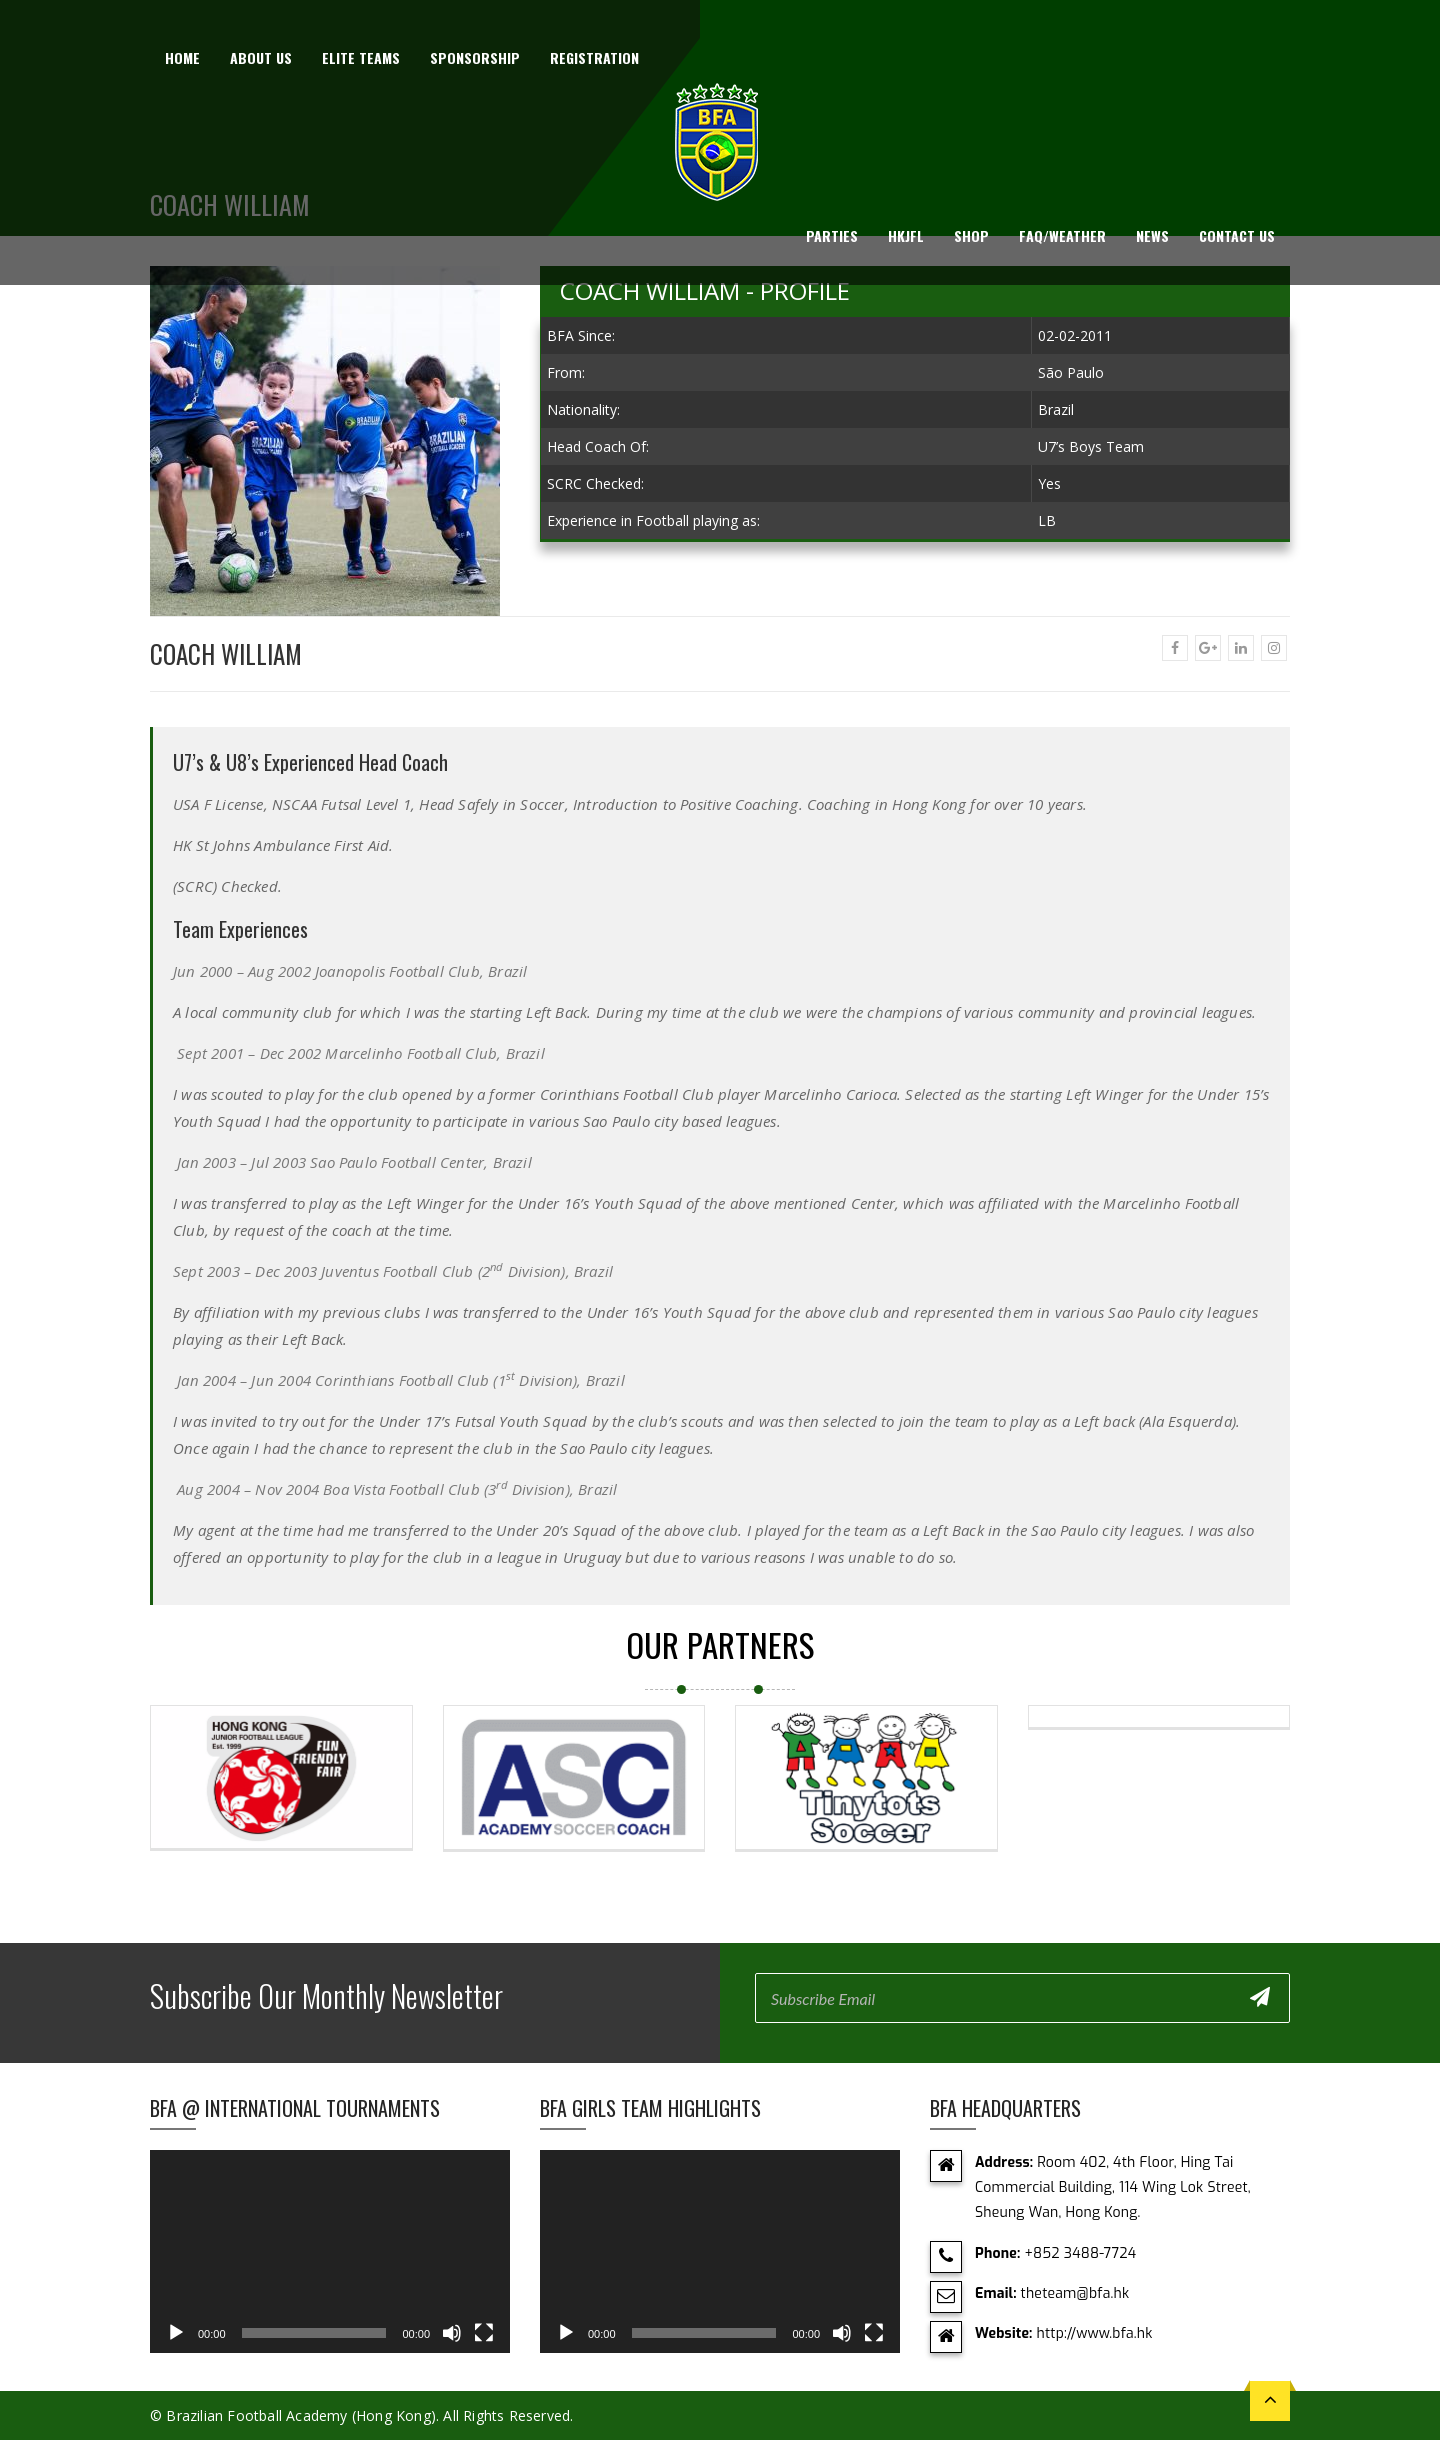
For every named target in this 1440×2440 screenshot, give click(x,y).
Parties (832, 235)
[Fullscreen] (484, 2333)
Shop (971, 235)
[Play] (176, 2333)
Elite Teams (361, 57)
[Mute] (452, 2333)
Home (182, 57)
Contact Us (1237, 235)
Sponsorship (475, 57)
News (1152, 235)
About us (261, 57)
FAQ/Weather (1062, 235)
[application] (330, 2251)
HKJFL (906, 235)
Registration (594, 57)
